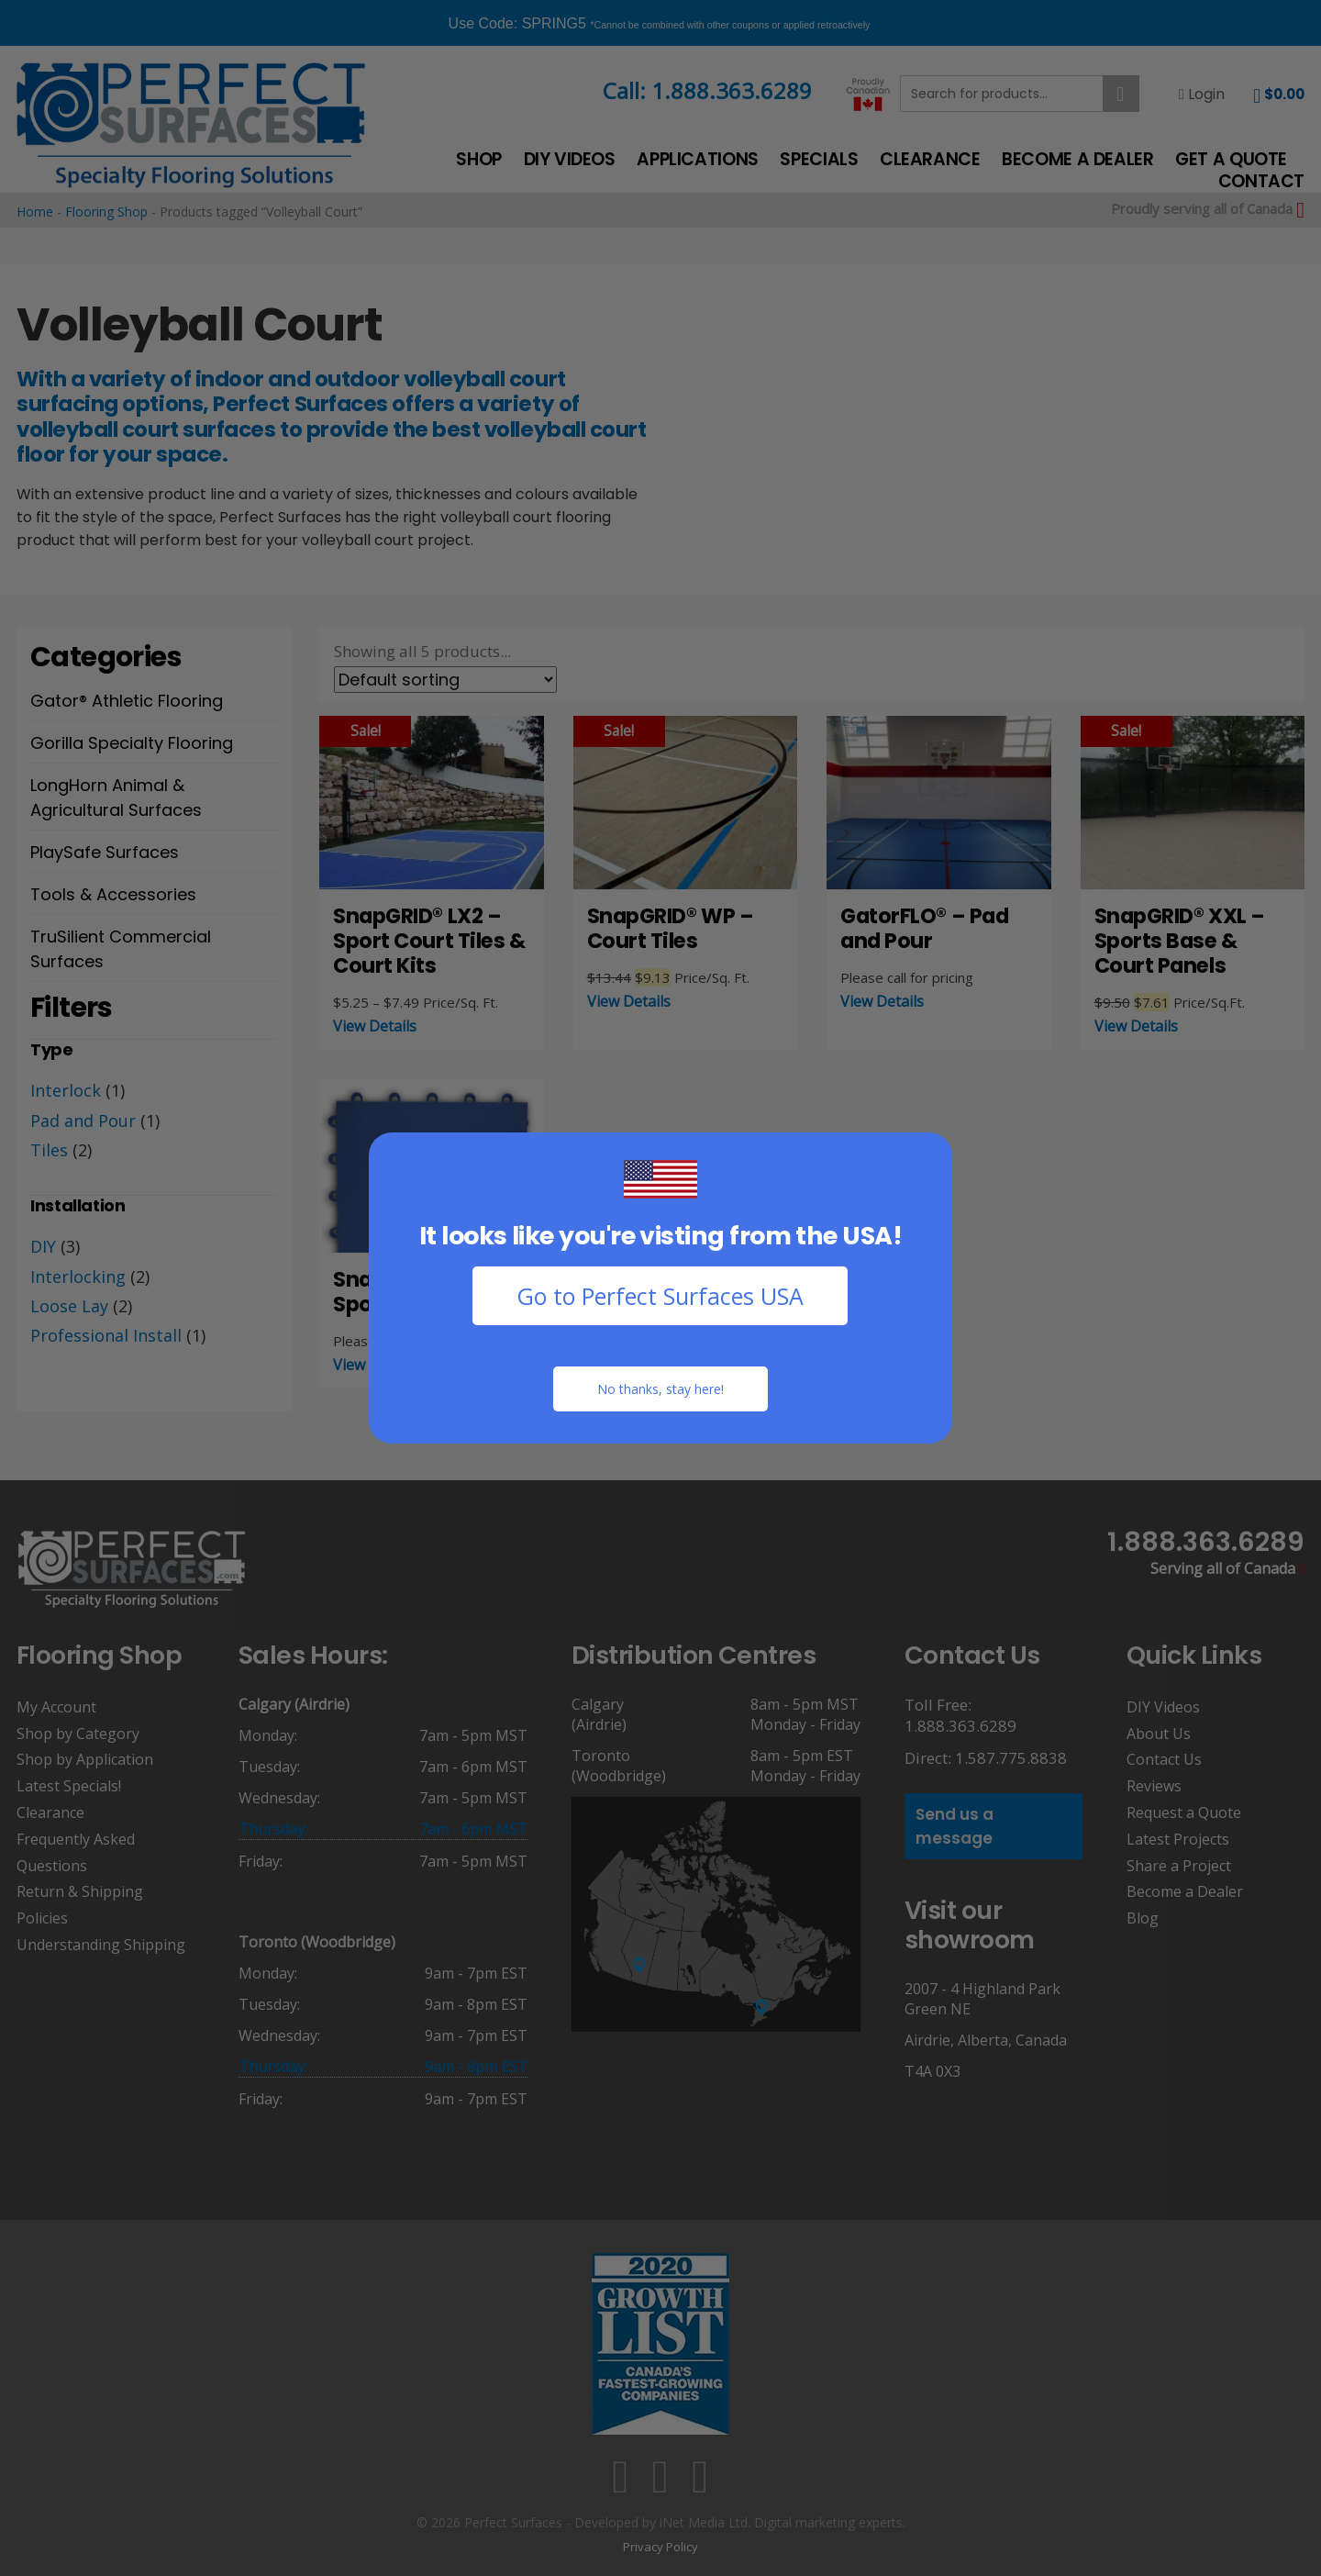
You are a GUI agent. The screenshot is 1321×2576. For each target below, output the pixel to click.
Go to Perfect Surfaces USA (660, 1295)
